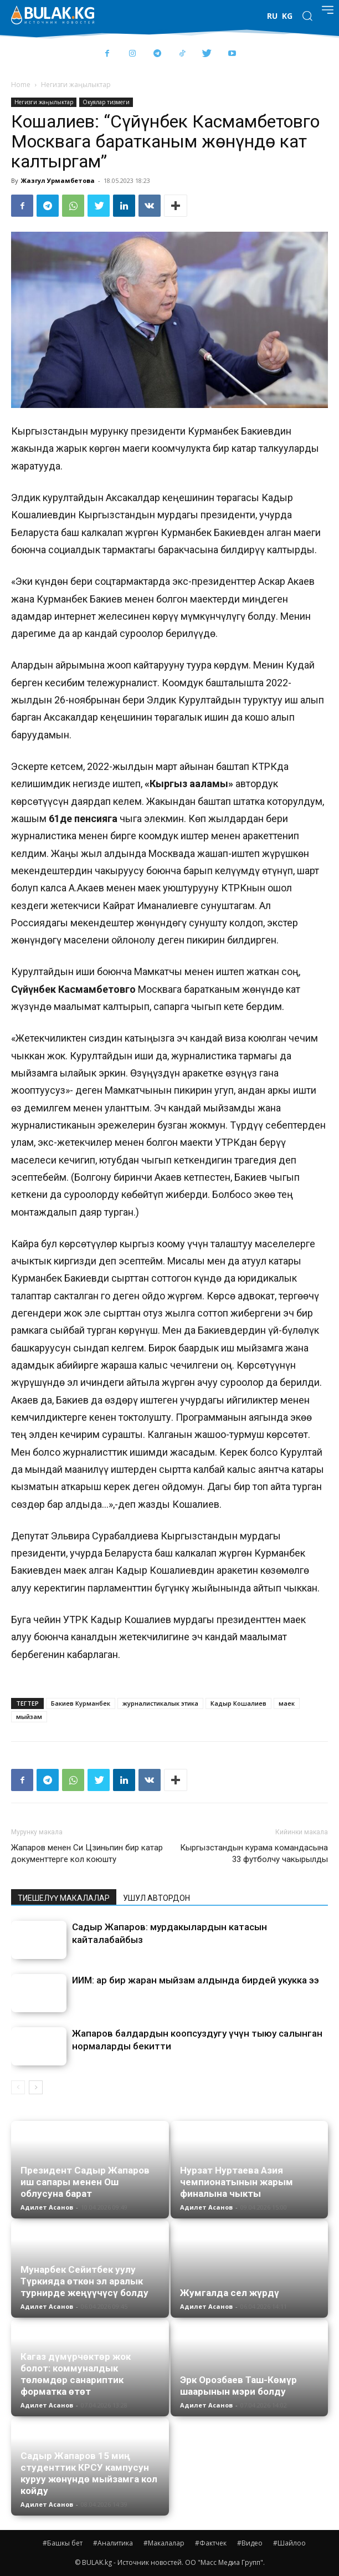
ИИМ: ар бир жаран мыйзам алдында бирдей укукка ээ (195, 1980)
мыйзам (29, 1716)
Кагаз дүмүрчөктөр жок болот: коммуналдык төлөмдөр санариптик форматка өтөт (75, 2374)
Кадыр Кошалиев (238, 1703)
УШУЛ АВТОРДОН (156, 1898)
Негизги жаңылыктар (76, 84)
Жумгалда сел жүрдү (229, 2292)
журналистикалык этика (160, 1703)
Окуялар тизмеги (106, 102)
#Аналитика (113, 2543)
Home (20, 84)
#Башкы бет (63, 2543)
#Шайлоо (289, 2543)
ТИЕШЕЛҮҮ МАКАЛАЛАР (64, 1898)
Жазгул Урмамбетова (58, 180)
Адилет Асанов (46, 2207)
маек (287, 1703)
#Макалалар (163, 2543)
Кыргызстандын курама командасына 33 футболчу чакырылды (254, 1853)
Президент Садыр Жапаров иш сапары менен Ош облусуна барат (85, 2182)
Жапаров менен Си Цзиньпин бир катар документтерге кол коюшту (87, 1853)
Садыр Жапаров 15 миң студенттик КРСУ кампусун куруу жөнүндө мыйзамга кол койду (88, 2473)
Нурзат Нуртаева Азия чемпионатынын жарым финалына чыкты (236, 2182)
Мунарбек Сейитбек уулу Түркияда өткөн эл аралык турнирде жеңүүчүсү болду (84, 2281)
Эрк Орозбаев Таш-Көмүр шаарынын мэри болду (238, 2385)
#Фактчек (211, 2543)
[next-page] (36, 2087)
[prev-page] (18, 2087)
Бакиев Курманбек (80, 1703)
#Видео (250, 2543)
